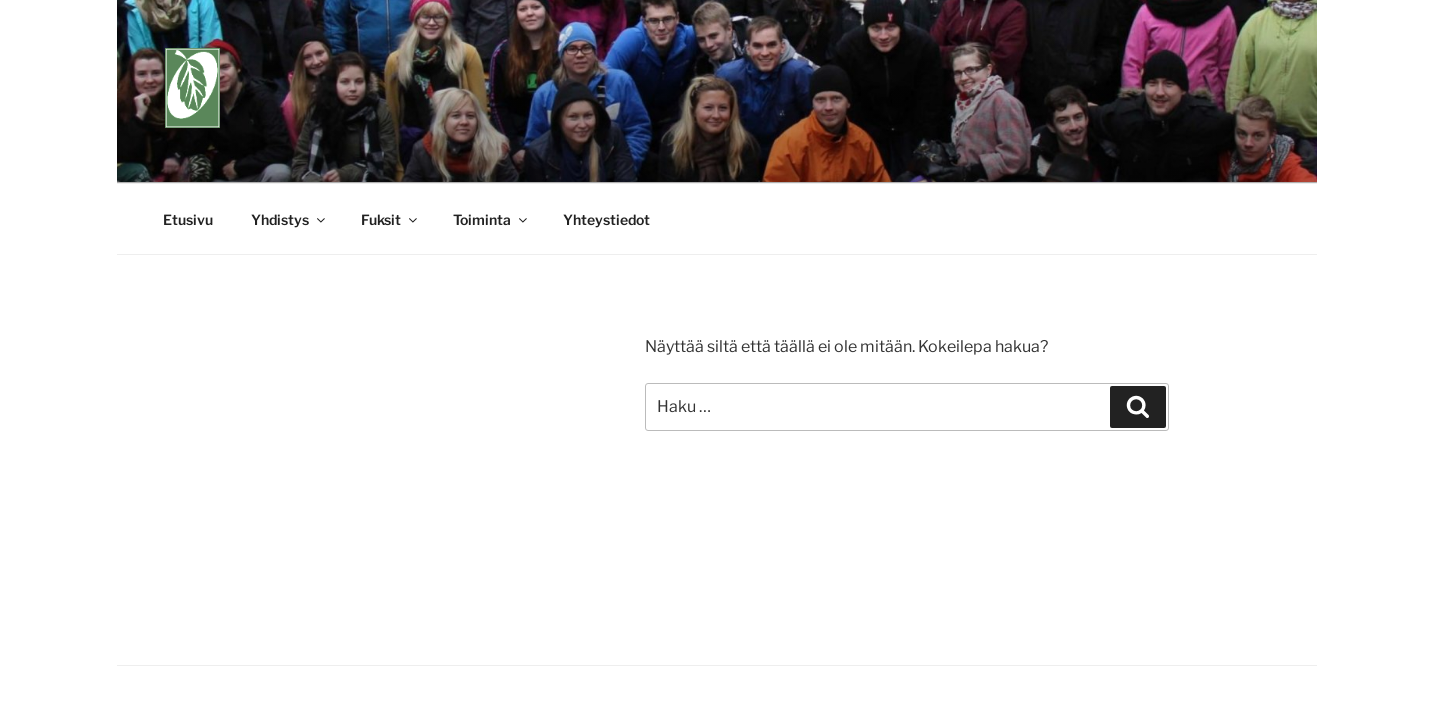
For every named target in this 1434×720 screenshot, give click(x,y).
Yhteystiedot (606, 219)
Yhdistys (289, 219)
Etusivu (188, 219)
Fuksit (390, 219)
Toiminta (491, 219)
